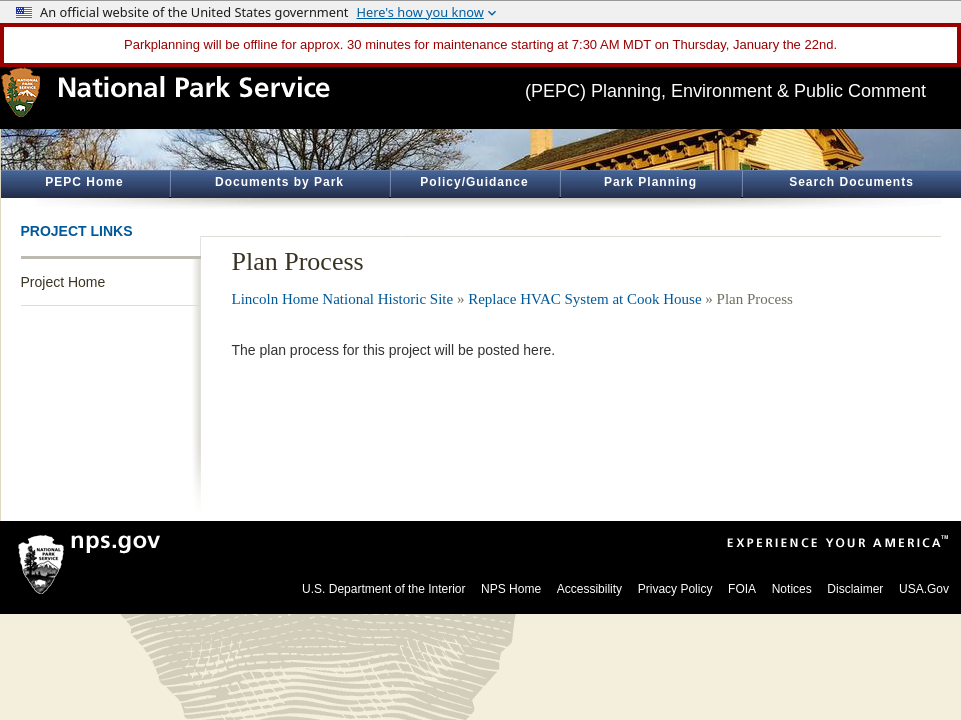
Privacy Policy (675, 589)
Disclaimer (855, 589)
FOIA (742, 589)
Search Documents (851, 182)
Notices (792, 589)
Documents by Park (279, 182)
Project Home (63, 282)
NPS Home (511, 589)
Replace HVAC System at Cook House (584, 299)
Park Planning (650, 182)
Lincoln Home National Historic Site (343, 299)
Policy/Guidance (474, 182)
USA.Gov (924, 589)
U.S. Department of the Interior (383, 589)
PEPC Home (84, 182)
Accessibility (589, 589)
